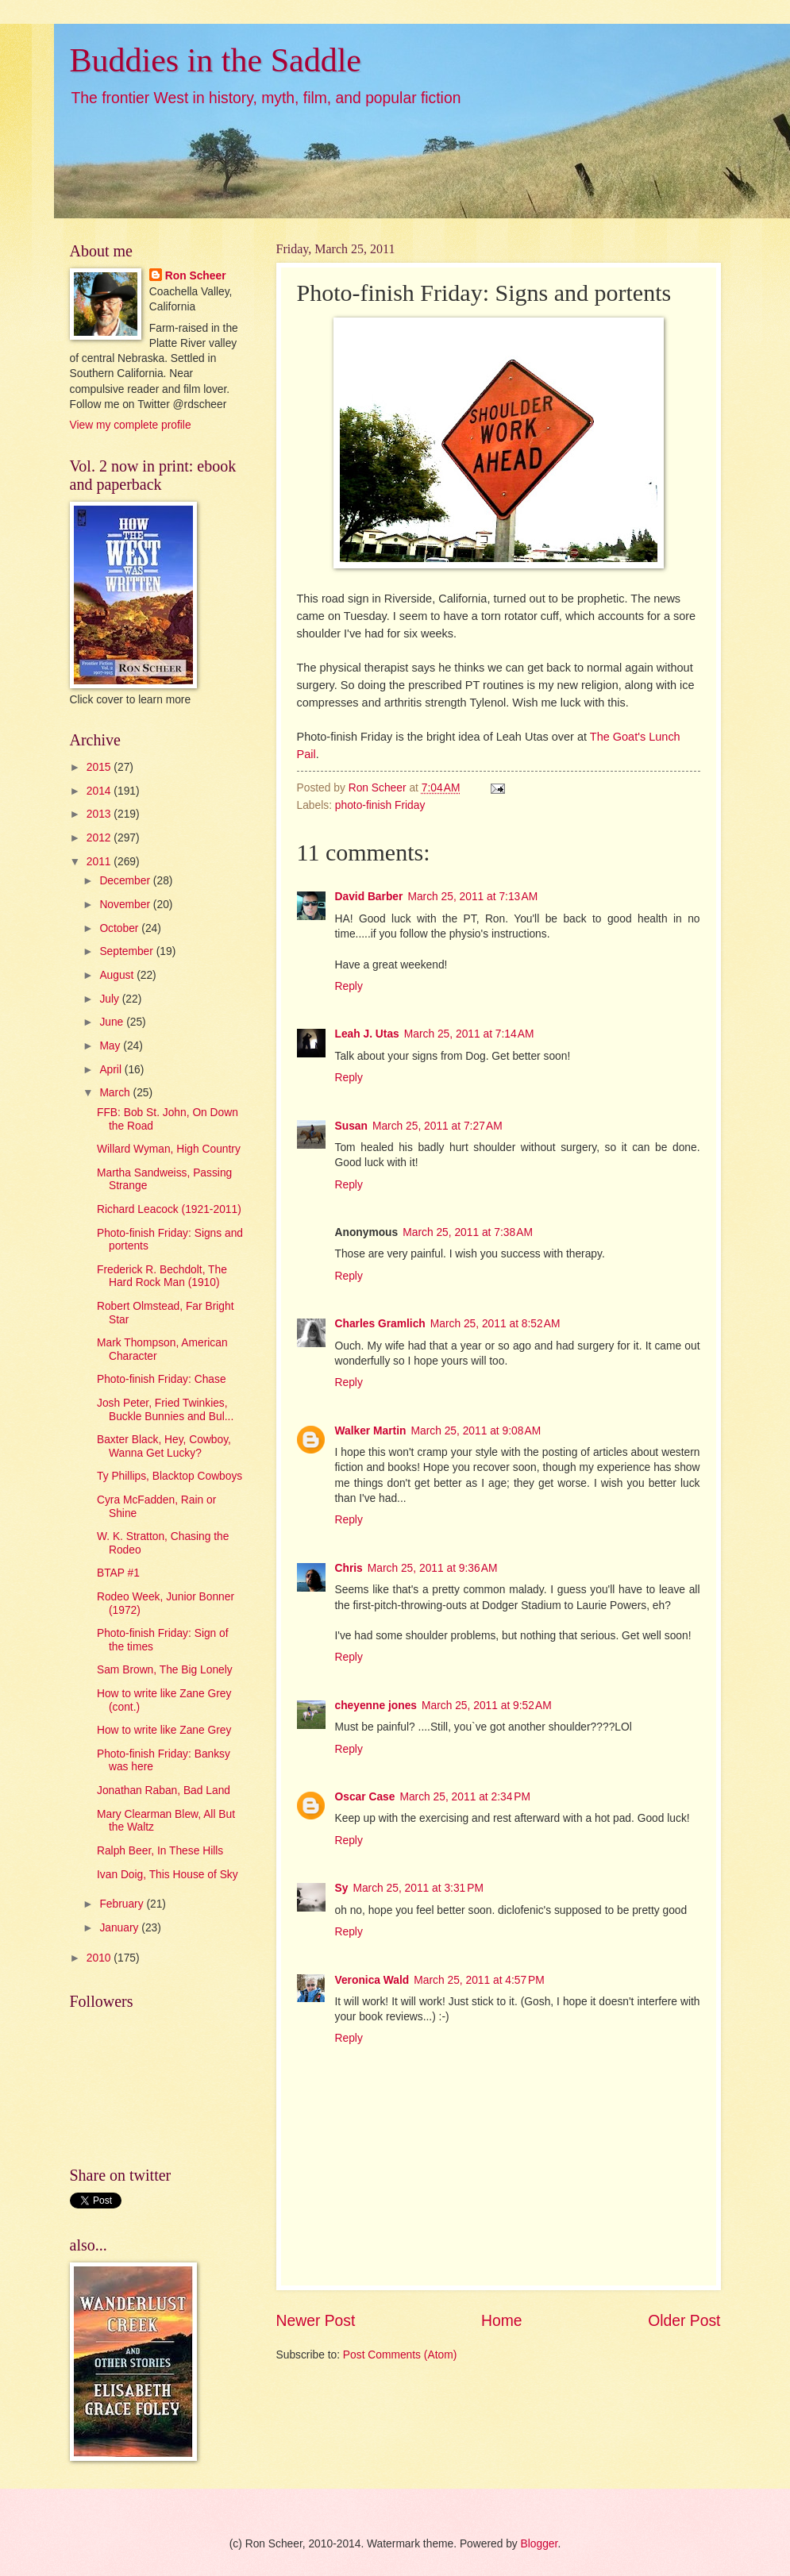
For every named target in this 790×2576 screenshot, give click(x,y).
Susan (351, 1126)
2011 (100, 862)
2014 (100, 791)
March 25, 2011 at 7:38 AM (468, 1232)
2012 (100, 838)
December (125, 881)
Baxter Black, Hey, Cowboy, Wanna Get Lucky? (164, 1446)
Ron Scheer (195, 276)
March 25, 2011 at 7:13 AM (472, 897)
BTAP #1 (118, 1573)
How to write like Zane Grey (164, 1730)
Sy (342, 1888)
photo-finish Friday (380, 805)
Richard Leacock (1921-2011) (169, 1209)
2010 (100, 1958)
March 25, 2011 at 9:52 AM (487, 1706)
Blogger (539, 2544)
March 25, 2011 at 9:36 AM (433, 1568)
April (111, 1070)
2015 (100, 767)
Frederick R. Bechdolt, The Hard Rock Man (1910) (162, 1276)
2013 (100, 814)
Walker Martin (371, 1431)
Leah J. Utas (367, 1034)
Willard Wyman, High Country (169, 1149)
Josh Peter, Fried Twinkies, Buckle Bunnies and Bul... (165, 1410)
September (127, 951)
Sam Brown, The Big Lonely (165, 1670)
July (110, 999)
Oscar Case (365, 1797)
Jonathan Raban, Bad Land (163, 1790)
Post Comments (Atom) (400, 2355)
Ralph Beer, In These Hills (160, 1851)
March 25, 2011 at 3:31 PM (418, 1888)
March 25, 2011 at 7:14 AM (469, 1034)
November (125, 905)
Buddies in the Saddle (215, 60)
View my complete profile (130, 425)
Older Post (684, 2320)
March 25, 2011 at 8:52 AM (495, 1324)
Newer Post (316, 2320)
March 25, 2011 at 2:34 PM (464, 1797)
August (118, 975)
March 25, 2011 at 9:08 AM (475, 1431)
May (111, 1046)
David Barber (369, 897)
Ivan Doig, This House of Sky (167, 1875)
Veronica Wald (372, 1980)
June (112, 1022)
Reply (349, 986)
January (120, 1928)
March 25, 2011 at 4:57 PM (479, 1980)
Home (501, 2320)
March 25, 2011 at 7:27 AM (437, 1126)
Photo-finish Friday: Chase (161, 1379)
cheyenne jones (376, 1706)
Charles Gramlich (380, 1324)
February (122, 1904)
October (120, 928)
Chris (349, 1568)
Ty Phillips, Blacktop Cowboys (169, 1476)
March (116, 1093)
